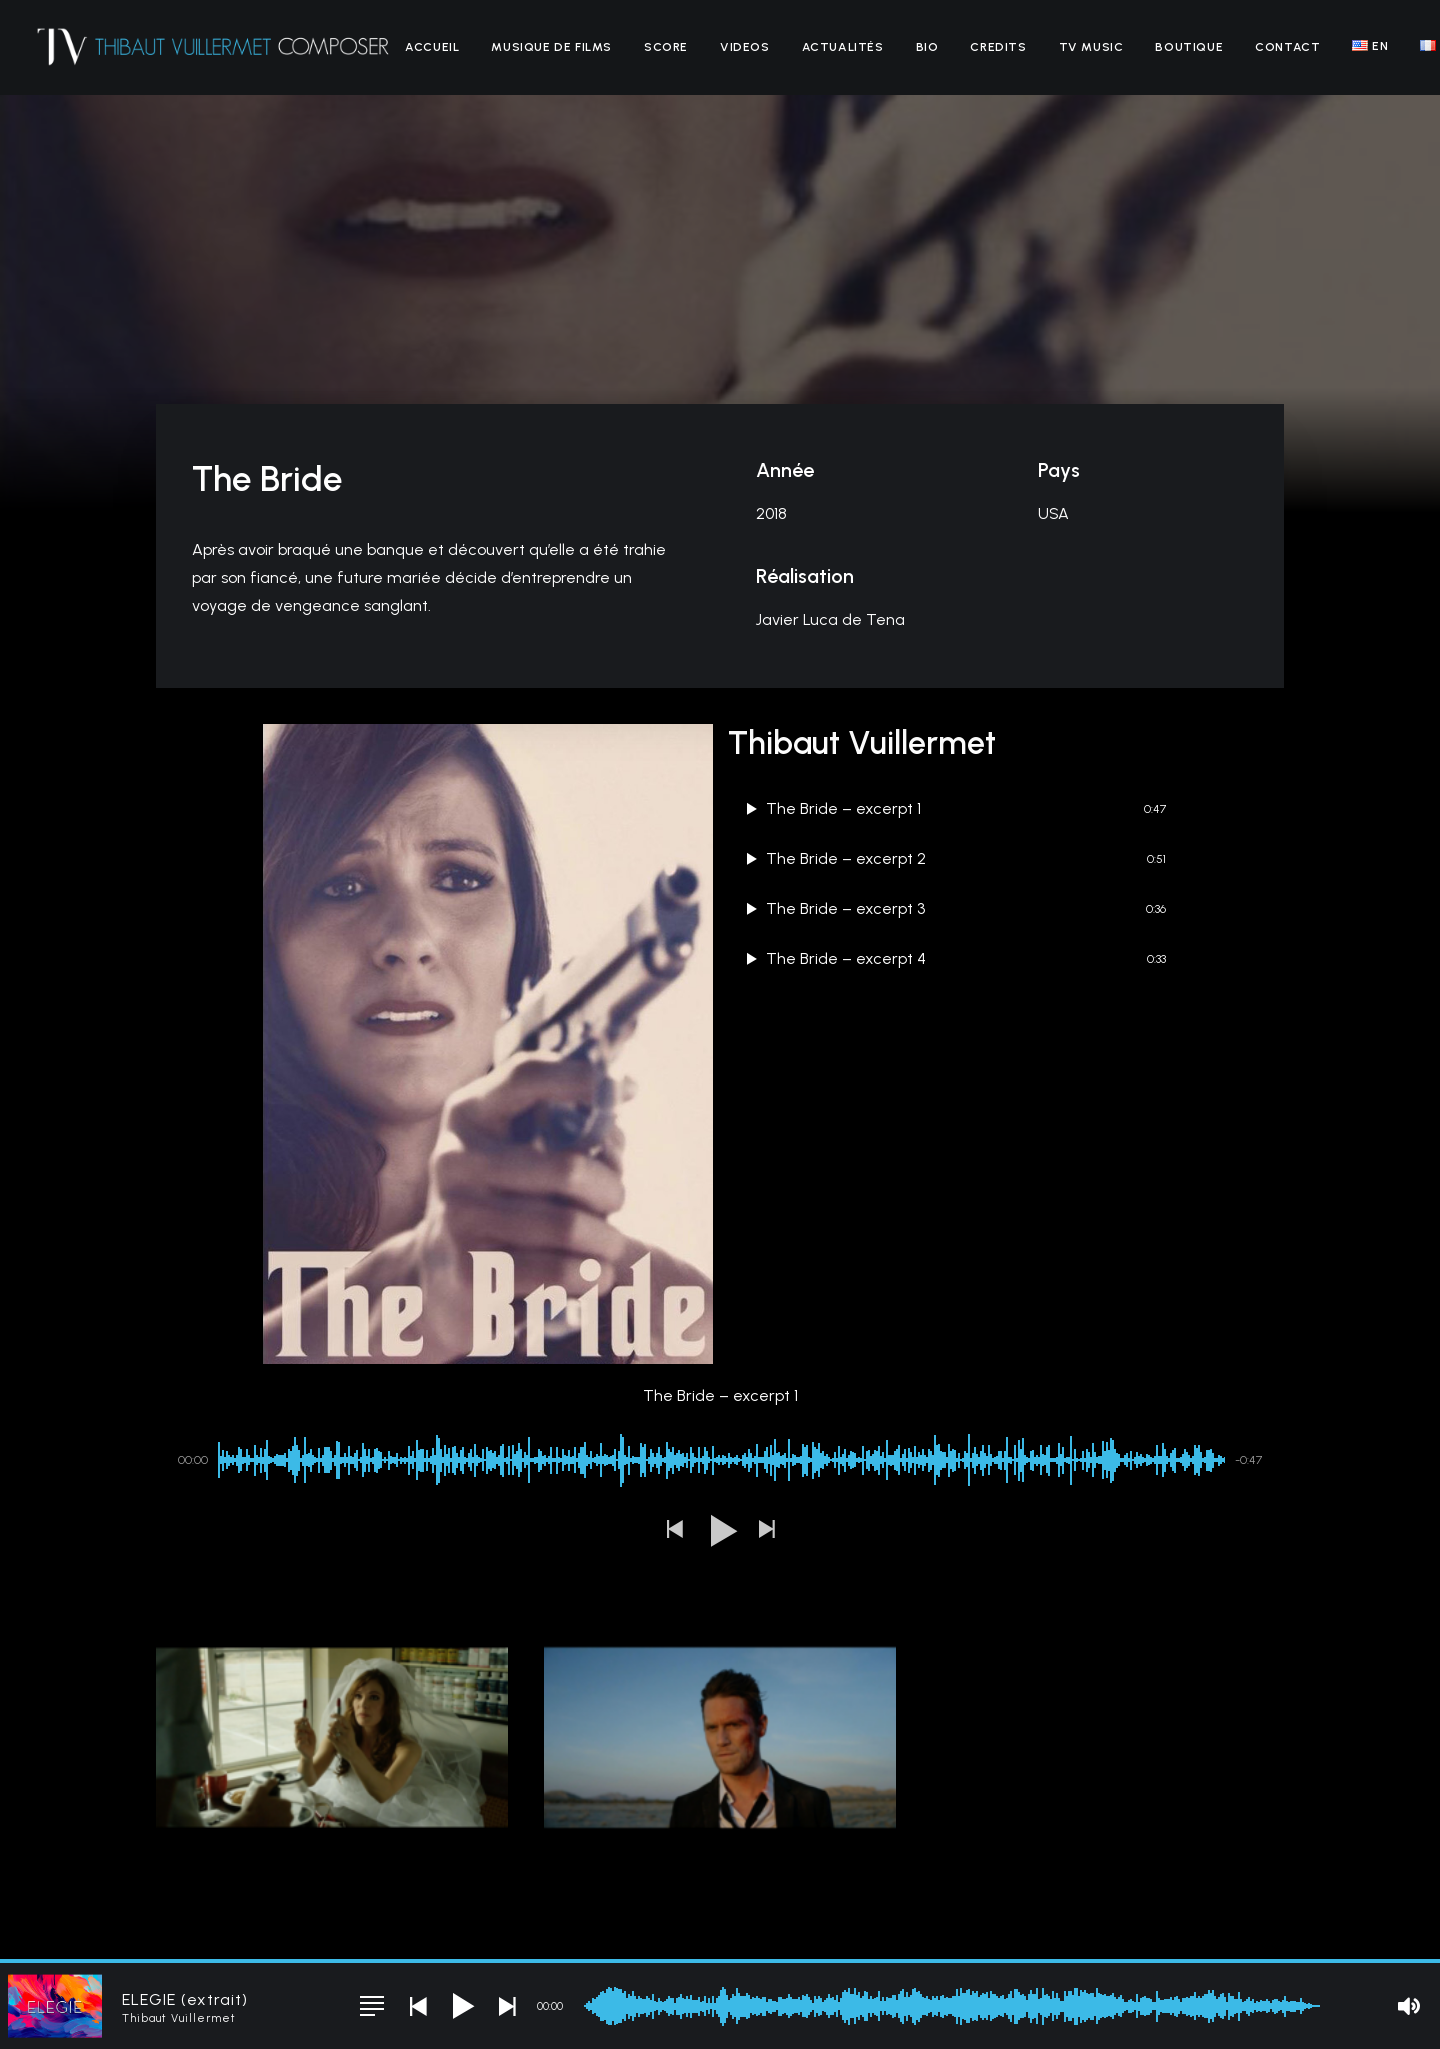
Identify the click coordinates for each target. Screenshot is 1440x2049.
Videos (745, 47)
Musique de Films (551, 47)
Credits (998, 47)
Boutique (1189, 47)
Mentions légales (378, 1925)
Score (666, 47)
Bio (927, 47)
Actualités (843, 47)
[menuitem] (432, 47)
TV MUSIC (1091, 47)
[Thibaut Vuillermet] (213, 47)
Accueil (432, 47)
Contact (1287, 47)
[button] (674, 1347)
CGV (451, 1925)
